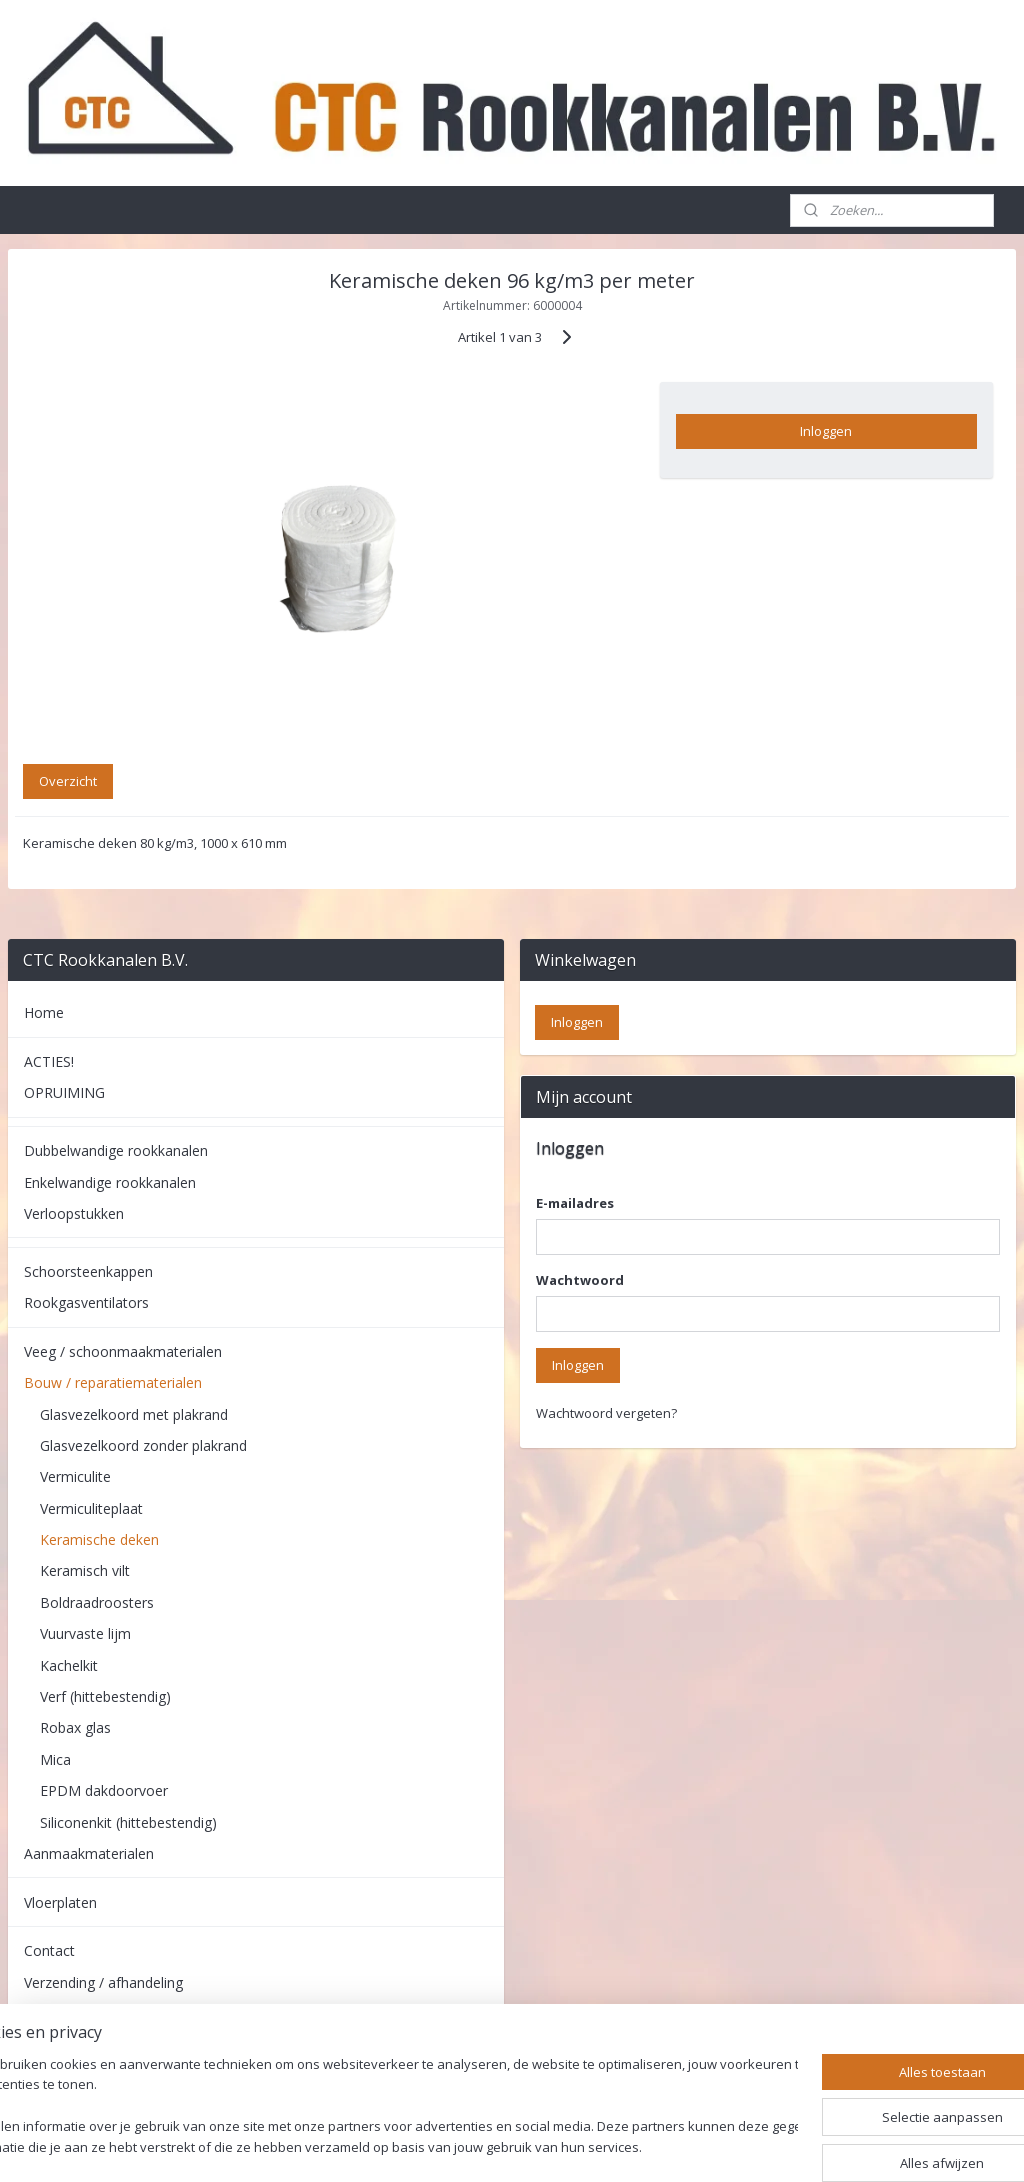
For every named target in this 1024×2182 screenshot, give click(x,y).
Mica (55, 1759)
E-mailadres (575, 1203)
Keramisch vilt (85, 1570)
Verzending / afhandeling (103, 1982)
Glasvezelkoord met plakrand (134, 1414)
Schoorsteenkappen (88, 1271)
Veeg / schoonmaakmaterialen (123, 1351)
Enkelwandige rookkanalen (110, 1182)
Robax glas (75, 1727)
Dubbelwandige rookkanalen (116, 1150)
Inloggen (826, 431)
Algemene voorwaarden (101, 2062)
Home (44, 1012)
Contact (49, 1950)
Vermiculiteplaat (91, 1508)
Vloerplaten (60, 1902)
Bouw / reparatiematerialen (113, 1382)
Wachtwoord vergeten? (606, 1413)
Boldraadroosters (97, 1602)
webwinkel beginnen (576, 2145)
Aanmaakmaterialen (89, 1853)
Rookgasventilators (86, 1302)
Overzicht (68, 781)
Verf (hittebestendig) (105, 1696)
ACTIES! (49, 1061)
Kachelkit (69, 1665)
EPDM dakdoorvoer (104, 1790)
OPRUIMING (64, 1092)
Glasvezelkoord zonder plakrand (143, 1445)
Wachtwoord (580, 1280)
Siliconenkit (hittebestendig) (128, 1822)
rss (499, 2145)
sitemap (457, 2145)
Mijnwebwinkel (750, 2145)
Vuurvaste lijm (85, 1633)
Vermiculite (75, 1476)
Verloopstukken (74, 1213)
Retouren (54, 2013)
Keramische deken (99, 1539)
